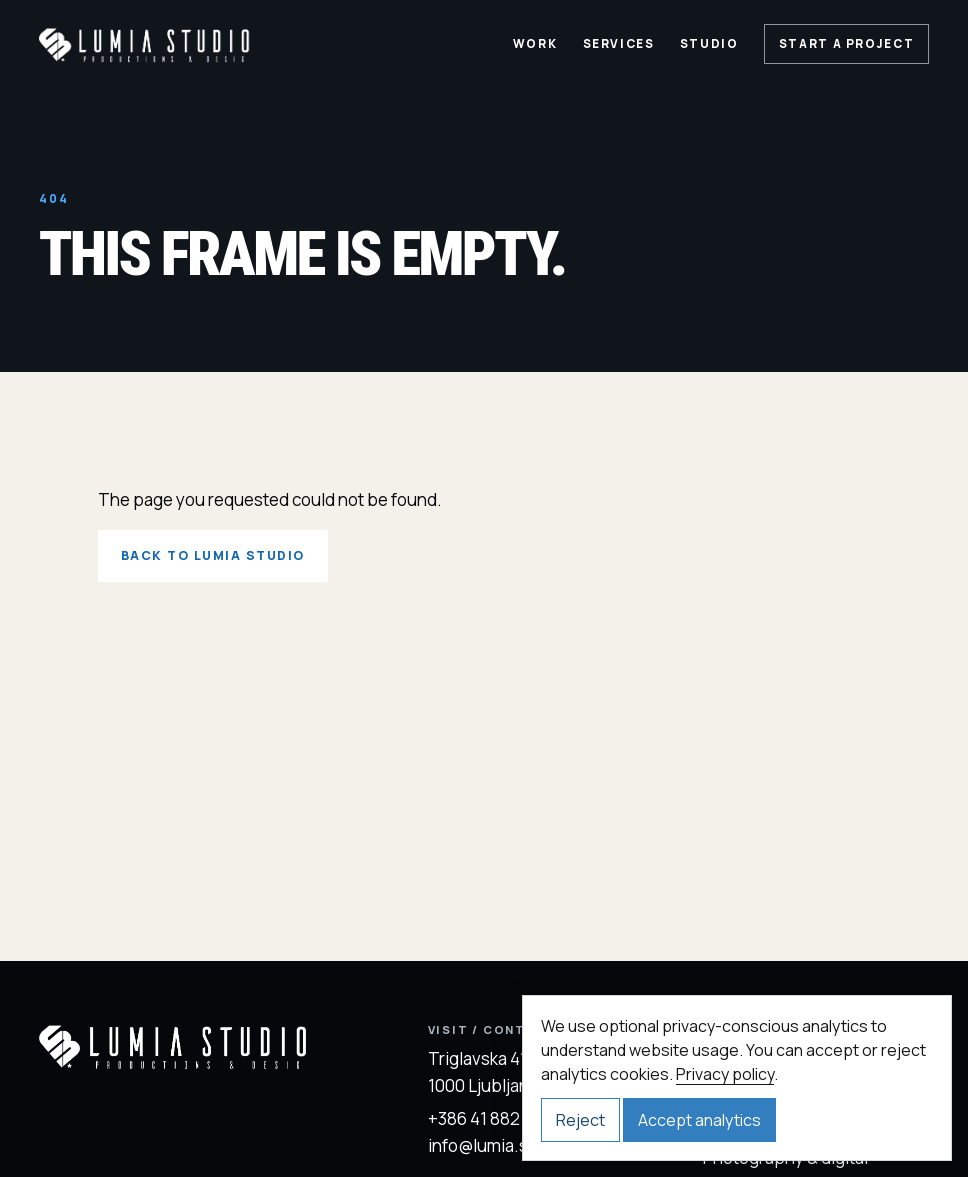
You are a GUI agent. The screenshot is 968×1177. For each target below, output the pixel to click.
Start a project (847, 44)
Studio (709, 44)
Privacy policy (725, 1074)
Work (535, 44)
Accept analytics (699, 1120)
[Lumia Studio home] (145, 44)
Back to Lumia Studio (213, 555)
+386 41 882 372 (489, 1118)
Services (619, 44)
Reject (580, 1120)
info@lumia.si (480, 1145)
